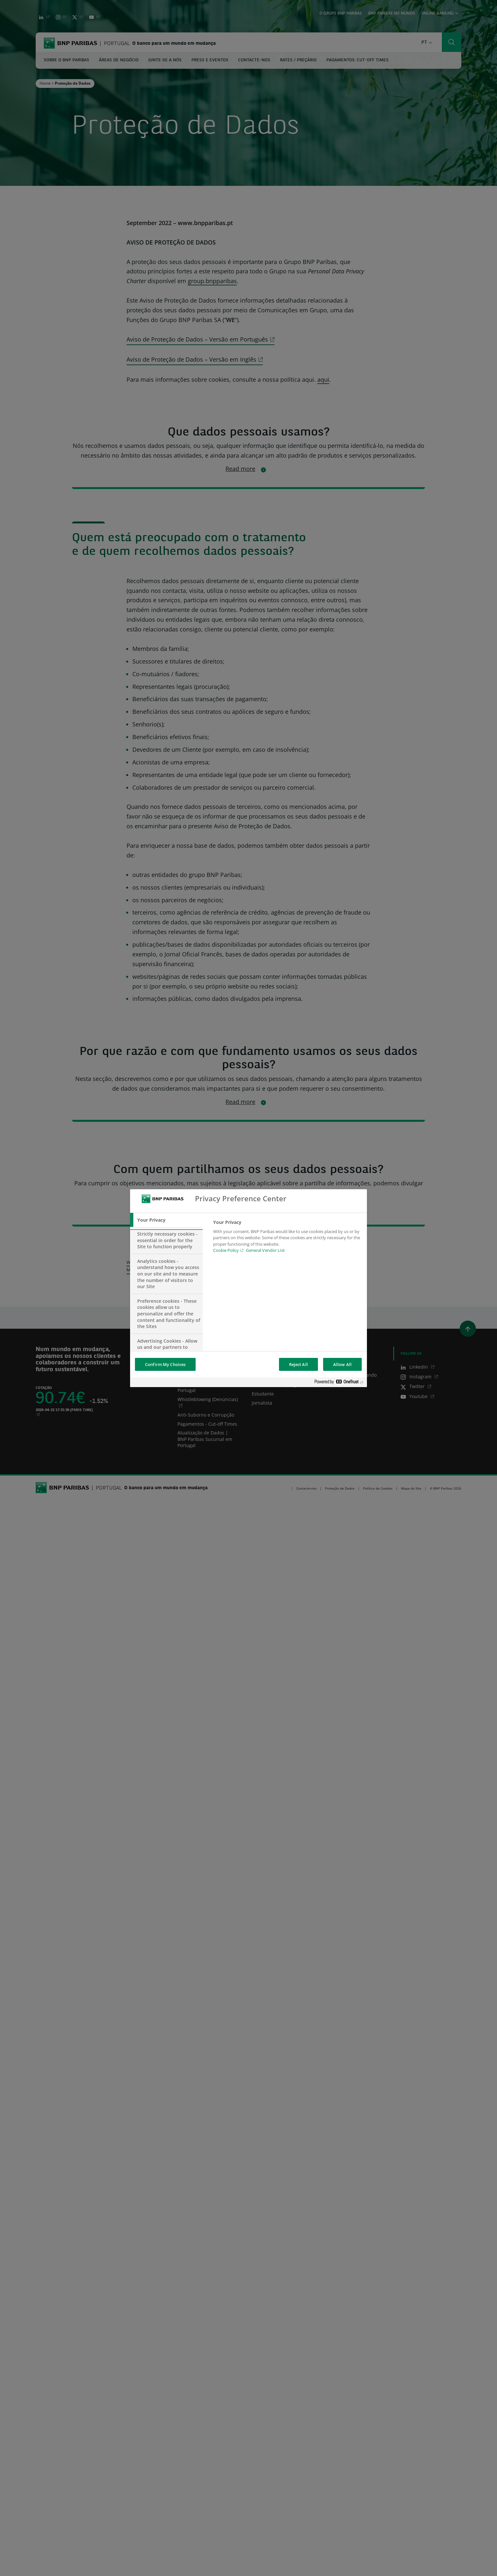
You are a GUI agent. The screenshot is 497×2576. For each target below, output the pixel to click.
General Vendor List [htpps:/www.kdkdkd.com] (265, 1250)
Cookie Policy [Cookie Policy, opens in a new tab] (226, 1250)
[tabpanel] (287, 1238)
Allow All (342, 1364)
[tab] (166, 1220)
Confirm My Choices (165, 1364)
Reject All (298, 1364)
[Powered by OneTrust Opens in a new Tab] (339, 1383)
